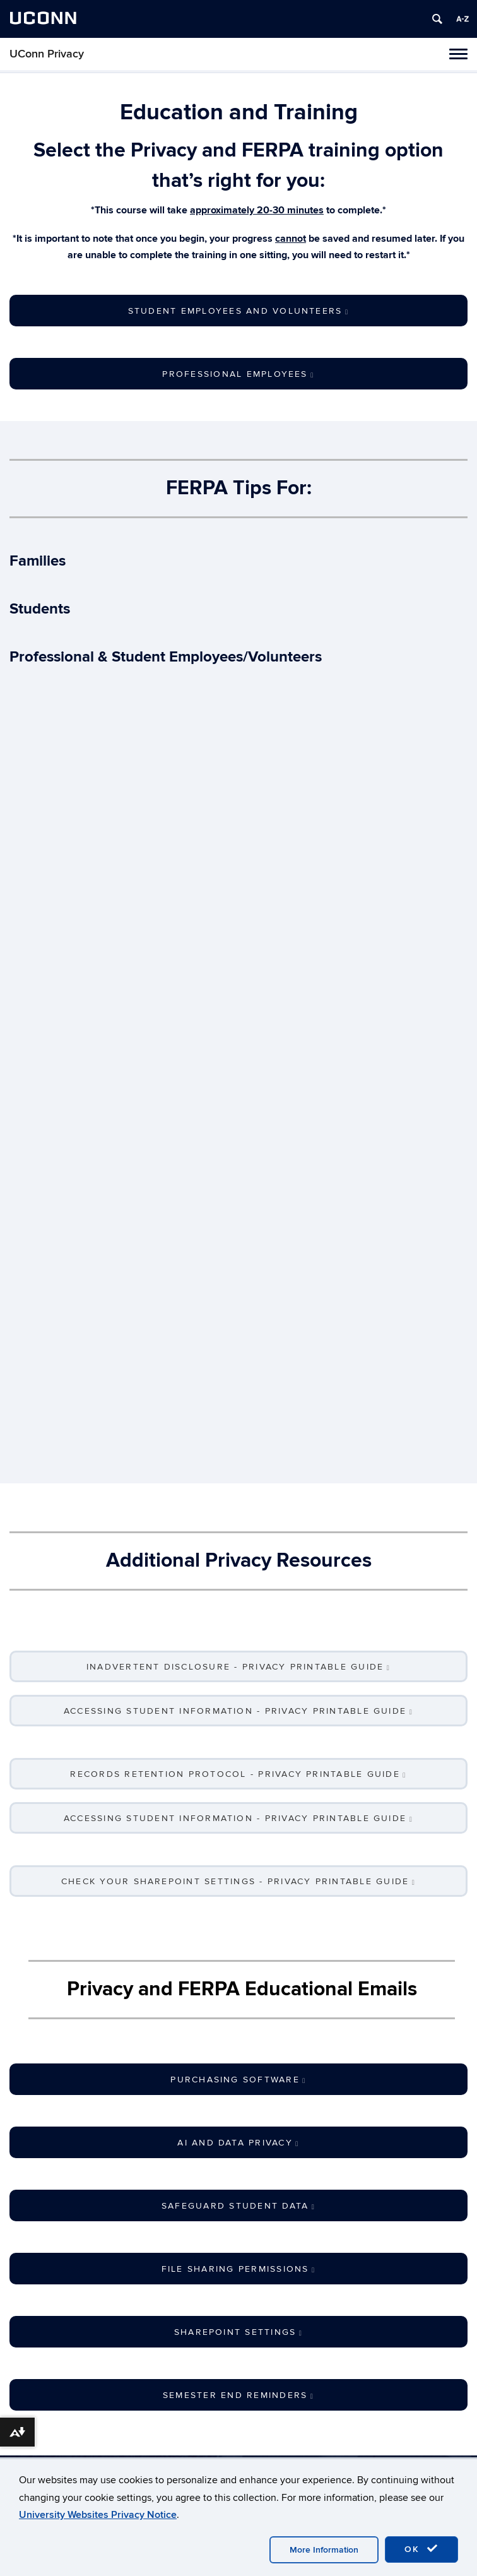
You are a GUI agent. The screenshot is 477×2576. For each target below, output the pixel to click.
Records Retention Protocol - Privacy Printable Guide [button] (238, 1774)
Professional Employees (238, 374)
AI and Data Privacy (238, 2142)
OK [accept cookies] (421, 2549)
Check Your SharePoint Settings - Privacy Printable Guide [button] (238, 1881)
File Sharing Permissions (239, 2269)
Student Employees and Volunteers (238, 311)
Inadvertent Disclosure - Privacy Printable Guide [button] (238, 1666)
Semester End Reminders (238, 2395)
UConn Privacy (46, 54)
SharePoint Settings (238, 2332)
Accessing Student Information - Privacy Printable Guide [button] (238, 1711)
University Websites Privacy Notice (98, 2514)
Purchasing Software (238, 2079)
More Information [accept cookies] (324, 2549)
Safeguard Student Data (238, 2205)
